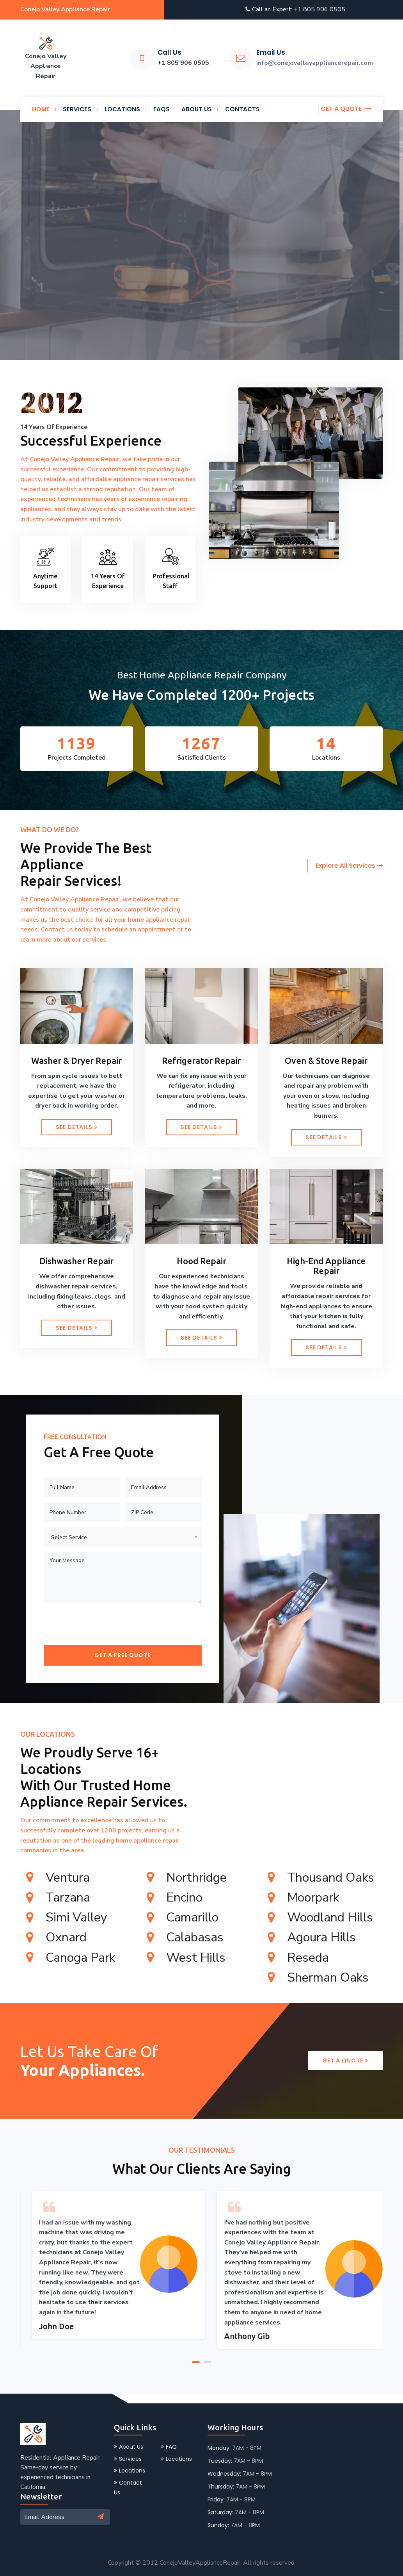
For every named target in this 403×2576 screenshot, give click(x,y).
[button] (196, 2361)
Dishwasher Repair (76, 1261)
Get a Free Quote (122, 1655)
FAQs (161, 109)
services (77, 109)
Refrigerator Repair (201, 1060)
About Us (128, 2447)
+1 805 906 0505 (183, 63)
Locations (122, 109)
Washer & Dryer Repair (76, 1060)
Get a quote (346, 108)
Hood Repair (201, 1261)
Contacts (242, 109)
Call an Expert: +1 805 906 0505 (295, 9)
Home (41, 109)
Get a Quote (345, 2060)
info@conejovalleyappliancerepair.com (314, 63)
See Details (77, 1127)
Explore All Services (349, 865)
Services (128, 2459)
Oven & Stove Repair (326, 1060)
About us (196, 109)
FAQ (169, 2447)
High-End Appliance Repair (326, 1266)
